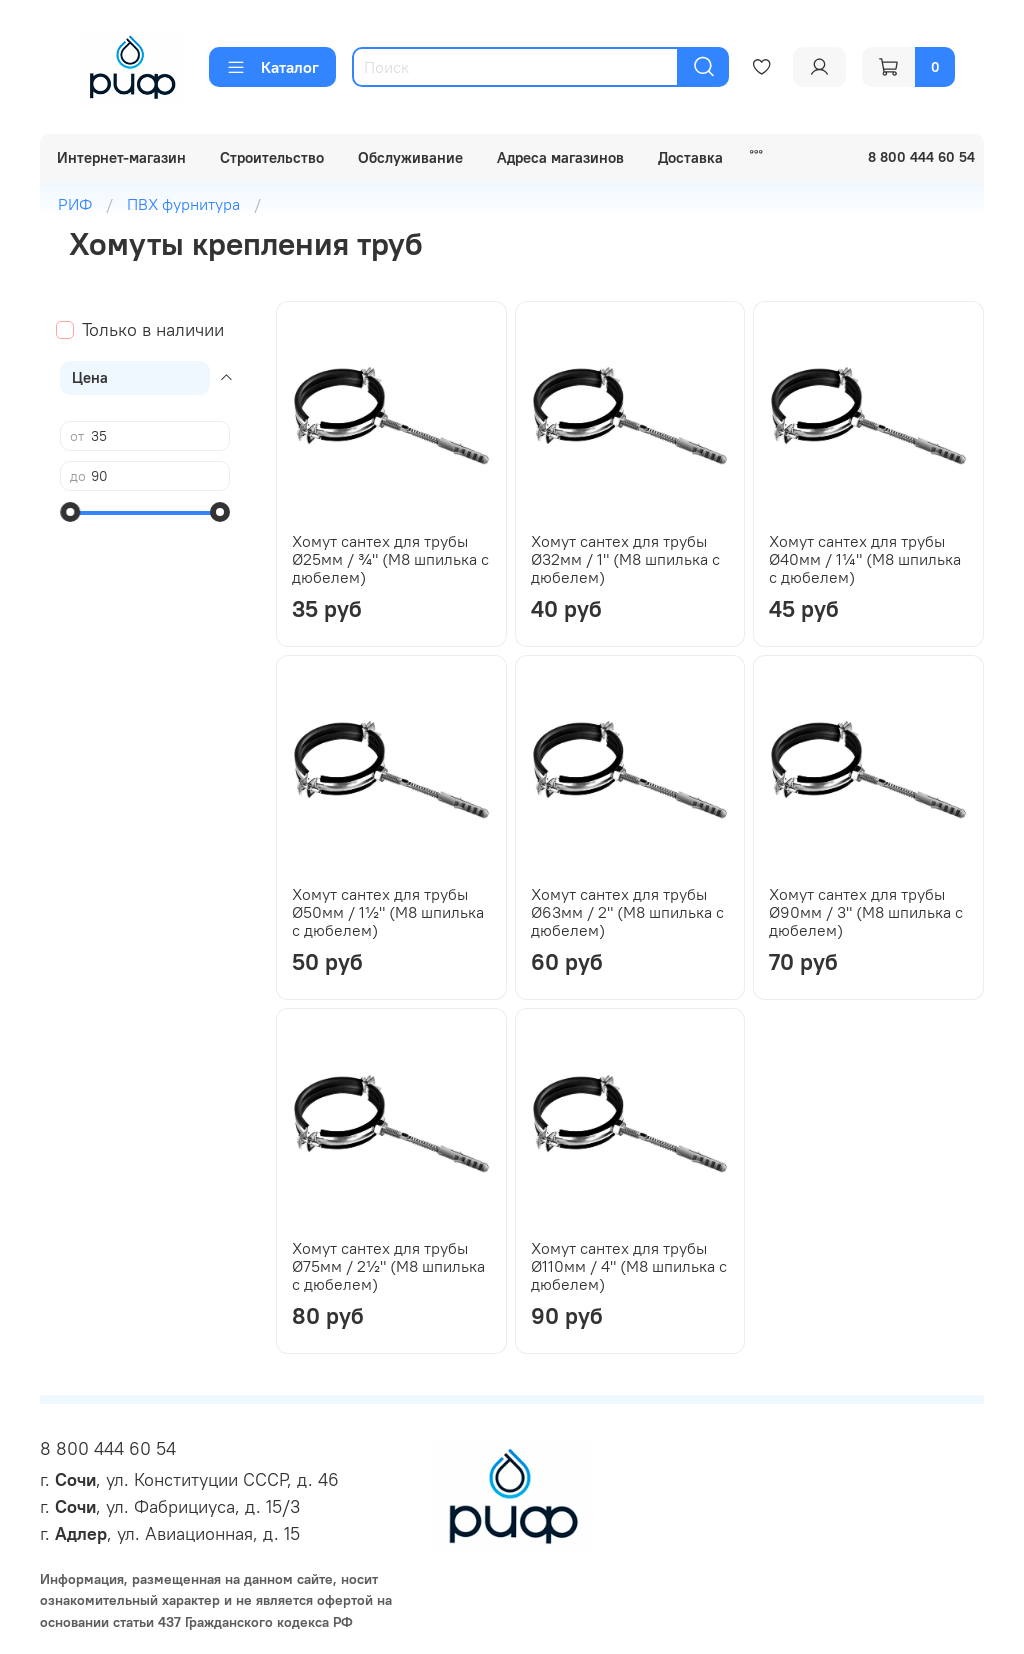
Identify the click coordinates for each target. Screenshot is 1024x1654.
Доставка (690, 157)
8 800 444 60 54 (108, 1448)
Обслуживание (410, 157)
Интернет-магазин (121, 157)
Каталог (272, 67)
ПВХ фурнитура (183, 204)
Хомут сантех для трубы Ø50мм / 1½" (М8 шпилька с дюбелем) (388, 912)
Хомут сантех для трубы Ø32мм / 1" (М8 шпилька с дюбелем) (625, 559)
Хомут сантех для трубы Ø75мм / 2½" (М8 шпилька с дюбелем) (388, 1266)
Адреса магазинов (560, 157)
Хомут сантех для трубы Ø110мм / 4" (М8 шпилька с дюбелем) (629, 1266)
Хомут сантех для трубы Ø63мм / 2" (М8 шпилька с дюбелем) (627, 912)
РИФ (75, 204)
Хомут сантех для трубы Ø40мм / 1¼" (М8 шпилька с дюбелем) (865, 559)
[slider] (70, 512)
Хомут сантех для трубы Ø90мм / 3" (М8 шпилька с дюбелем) (866, 912)
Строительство (272, 157)
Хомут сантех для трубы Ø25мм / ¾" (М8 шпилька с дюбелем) (390, 559)
